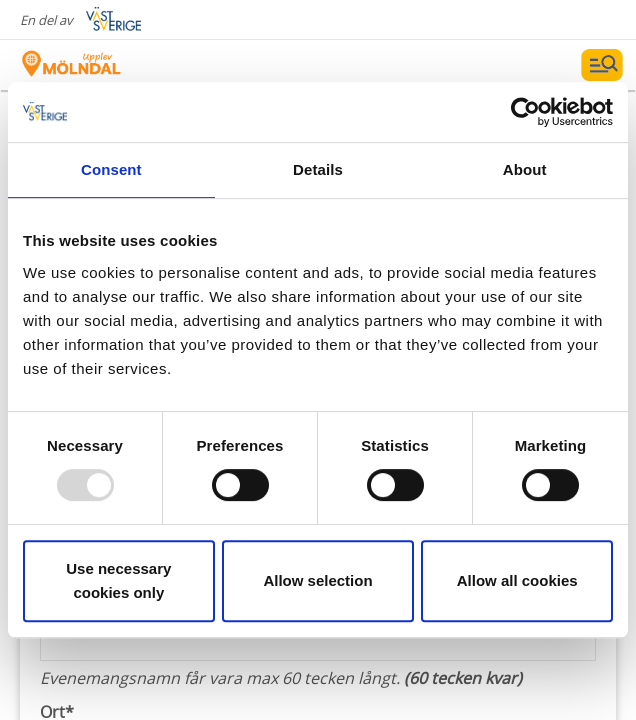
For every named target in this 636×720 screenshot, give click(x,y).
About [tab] (525, 169)
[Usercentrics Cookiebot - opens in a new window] (525, 112)
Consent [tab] (111, 169)
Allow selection (317, 580)
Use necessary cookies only (118, 580)
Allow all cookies (517, 580)
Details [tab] (318, 169)
